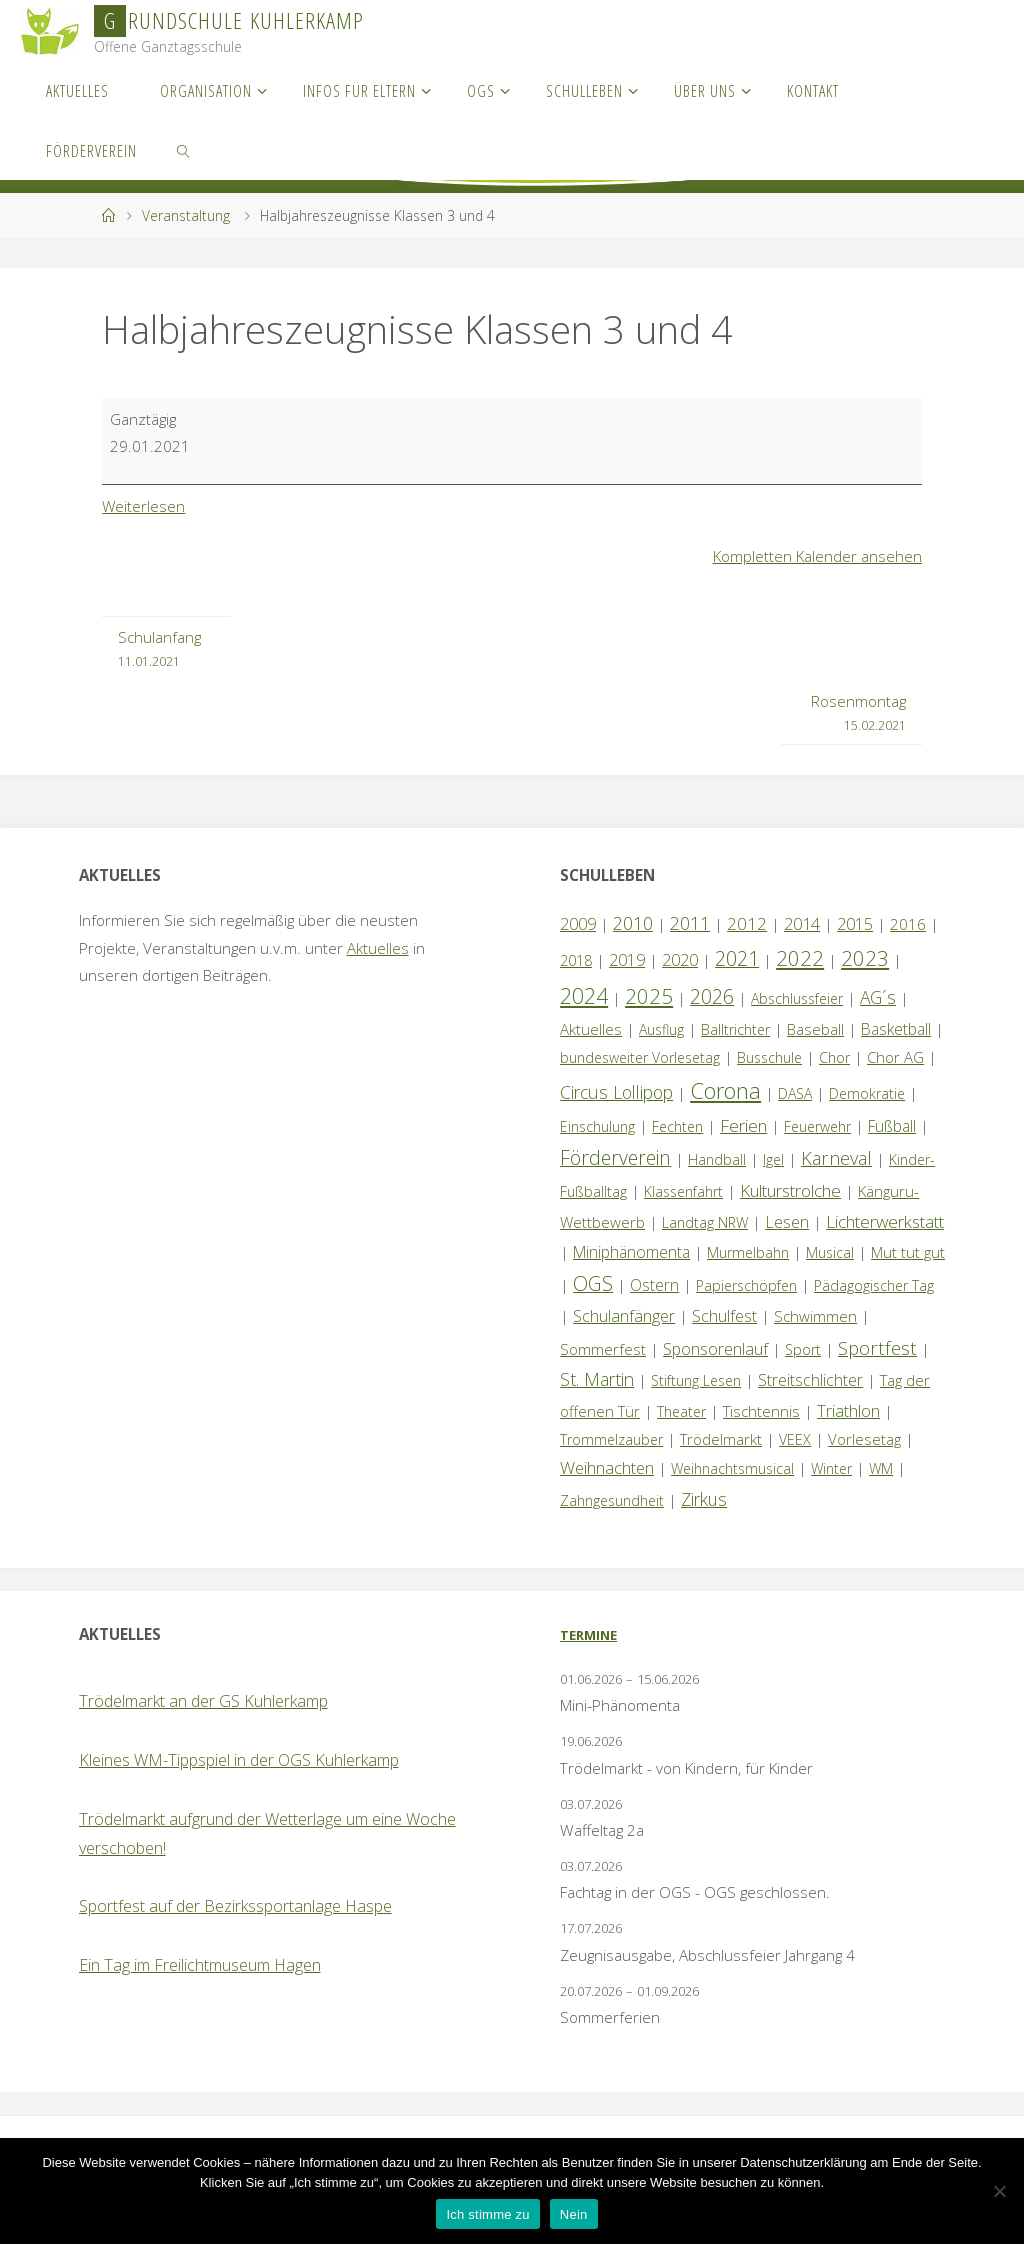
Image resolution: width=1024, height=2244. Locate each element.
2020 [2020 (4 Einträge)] (680, 960)
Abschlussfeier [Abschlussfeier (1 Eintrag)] (797, 998)
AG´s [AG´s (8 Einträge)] (878, 997)
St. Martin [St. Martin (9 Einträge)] (597, 1379)
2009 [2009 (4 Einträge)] (578, 924)
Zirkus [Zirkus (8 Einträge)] (704, 1499)
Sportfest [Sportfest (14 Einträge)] (877, 1347)
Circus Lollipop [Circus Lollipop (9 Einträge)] (616, 1092)
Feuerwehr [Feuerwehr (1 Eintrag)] (817, 1126)
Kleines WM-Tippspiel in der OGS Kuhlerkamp (239, 1760)
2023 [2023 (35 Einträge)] (865, 958)
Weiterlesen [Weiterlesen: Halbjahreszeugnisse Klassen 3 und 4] (144, 506)
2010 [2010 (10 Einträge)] (633, 923)
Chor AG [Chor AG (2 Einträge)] (895, 1057)
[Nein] (999, 2191)
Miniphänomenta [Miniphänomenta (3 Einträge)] (631, 1252)
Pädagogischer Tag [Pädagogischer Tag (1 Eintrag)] (874, 1285)
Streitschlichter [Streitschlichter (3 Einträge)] (810, 1380)
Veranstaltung (186, 215)
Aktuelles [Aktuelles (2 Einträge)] (591, 1029)
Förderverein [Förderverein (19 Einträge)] (615, 1157)
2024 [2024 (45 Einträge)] (584, 995)
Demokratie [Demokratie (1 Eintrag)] (867, 1093)
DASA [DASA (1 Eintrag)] (795, 1093)
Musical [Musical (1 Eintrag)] (830, 1252)
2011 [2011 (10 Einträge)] (690, 923)
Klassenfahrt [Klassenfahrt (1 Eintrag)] (683, 1191)
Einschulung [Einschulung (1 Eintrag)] (597, 1126)
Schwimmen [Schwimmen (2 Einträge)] (815, 1316)
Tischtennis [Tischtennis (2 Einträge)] (761, 1411)
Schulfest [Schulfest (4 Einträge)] (724, 1316)
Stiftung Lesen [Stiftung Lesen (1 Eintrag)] (696, 1380)
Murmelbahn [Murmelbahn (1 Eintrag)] (748, 1252)
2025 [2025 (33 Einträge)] (649, 996)
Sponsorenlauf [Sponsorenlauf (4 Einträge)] (715, 1349)
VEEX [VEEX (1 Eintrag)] (795, 1439)
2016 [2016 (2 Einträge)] (908, 924)
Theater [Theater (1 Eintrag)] (681, 1411)
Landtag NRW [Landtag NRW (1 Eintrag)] (705, 1222)
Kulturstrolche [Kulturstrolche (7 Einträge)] (790, 1190)
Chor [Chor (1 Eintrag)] (834, 1057)
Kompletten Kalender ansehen (817, 556)
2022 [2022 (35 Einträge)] (800, 958)
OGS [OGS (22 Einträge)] (593, 1283)
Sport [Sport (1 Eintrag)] (803, 1349)
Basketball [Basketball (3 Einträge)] (896, 1029)
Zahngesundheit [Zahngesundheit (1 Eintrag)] (612, 1500)
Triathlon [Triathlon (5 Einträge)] (848, 1410)
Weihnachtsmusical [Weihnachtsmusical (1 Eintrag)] (732, 1468)
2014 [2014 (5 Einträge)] (802, 923)
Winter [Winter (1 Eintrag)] (831, 1468)
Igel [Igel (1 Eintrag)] (773, 1159)
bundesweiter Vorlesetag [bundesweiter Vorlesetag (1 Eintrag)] (640, 1057)
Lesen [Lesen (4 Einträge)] (787, 1222)
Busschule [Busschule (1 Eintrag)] (769, 1057)
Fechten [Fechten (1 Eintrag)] (677, 1126)
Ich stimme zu (487, 2214)
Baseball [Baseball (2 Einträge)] (815, 1029)
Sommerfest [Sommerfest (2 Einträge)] (603, 1349)
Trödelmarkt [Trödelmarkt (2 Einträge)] (721, 1439)
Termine (588, 1635)
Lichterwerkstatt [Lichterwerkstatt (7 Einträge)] (885, 1221)
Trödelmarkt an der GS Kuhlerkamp (203, 1701)
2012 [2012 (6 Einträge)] (747, 923)
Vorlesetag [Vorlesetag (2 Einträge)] (864, 1439)
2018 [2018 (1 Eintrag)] (576, 960)
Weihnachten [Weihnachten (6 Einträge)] (607, 1467)
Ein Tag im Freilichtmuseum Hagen (200, 1965)
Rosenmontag (858, 714)
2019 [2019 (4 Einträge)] (627, 960)
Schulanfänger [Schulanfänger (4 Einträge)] (624, 1316)
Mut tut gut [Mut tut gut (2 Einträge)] (908, 1252)
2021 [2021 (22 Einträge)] (737, 958)
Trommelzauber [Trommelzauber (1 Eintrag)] (611, 1439)
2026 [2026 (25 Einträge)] (712, 996)
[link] (184, 150)
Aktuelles (378, 948)
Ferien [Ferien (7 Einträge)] (743, 1125)
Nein (574, 2214)
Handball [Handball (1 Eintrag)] (717, 1159)
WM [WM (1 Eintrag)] (881, 1468)
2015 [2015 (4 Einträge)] (855, 924)
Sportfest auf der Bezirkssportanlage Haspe (235, 1906)
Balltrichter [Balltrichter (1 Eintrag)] (735, 1029)
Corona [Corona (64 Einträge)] (725, 1090)
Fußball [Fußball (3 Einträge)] (892, 1126)
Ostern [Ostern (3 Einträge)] (654, 1285)
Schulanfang (159, 650)
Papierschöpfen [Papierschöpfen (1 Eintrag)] (746, 1285)
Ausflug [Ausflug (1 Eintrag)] (661, 1029)
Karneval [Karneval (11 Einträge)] (836, 1158)
